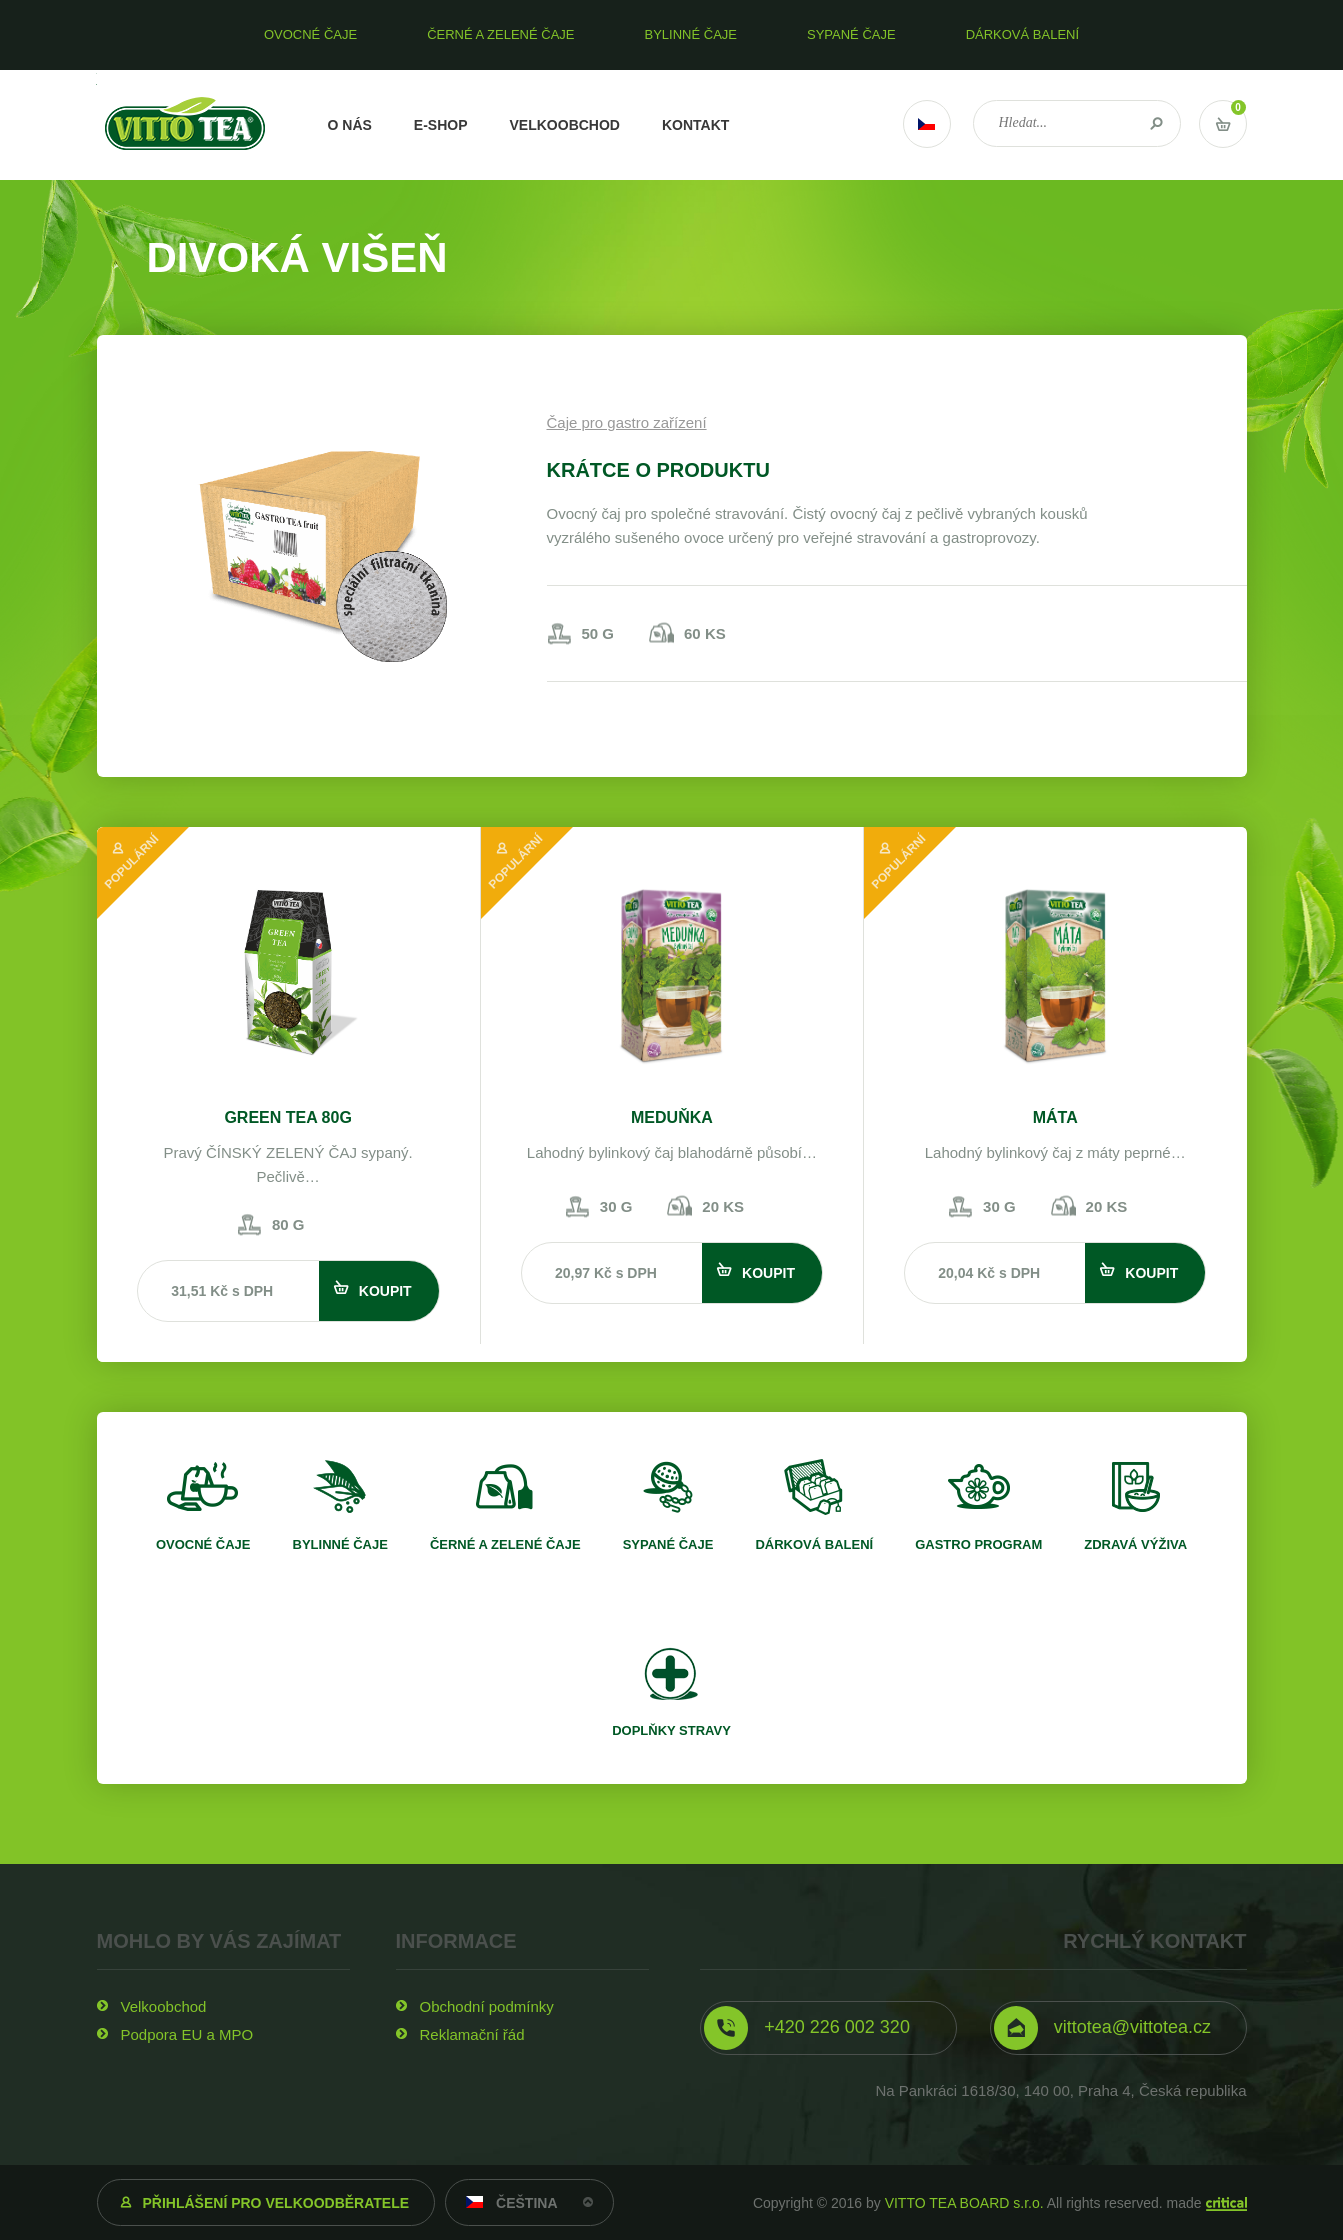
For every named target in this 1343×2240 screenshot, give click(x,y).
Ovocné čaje (203, 1544)
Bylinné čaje (340, 1544)
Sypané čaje (668, 1544)
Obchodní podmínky (487, 2006)
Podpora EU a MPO (187, 2034)
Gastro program (978, 1544)
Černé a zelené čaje (505, 1544)
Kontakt (695, 125)
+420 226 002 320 (837, 2027)
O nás (350, 125)
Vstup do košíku (1223, 124)
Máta (1055, 1117)
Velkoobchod (565, 125)
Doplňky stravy (671, 1730)
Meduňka (672, 1117)
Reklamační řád (472, 2034)
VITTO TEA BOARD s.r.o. (964, 2203)
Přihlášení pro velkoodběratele (276, 2203)
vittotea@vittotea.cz (1132, 2027)
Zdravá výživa (1135, 1544)
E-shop (441, 125)
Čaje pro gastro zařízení (627, 422)
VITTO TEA (185, 125)
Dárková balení (814, 1544)
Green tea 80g (287, 1117)
